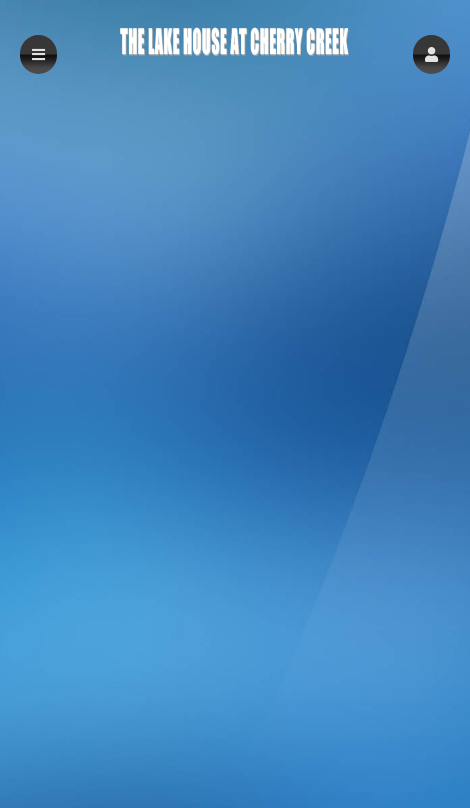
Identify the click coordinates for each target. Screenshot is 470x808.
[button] (431, 54)
